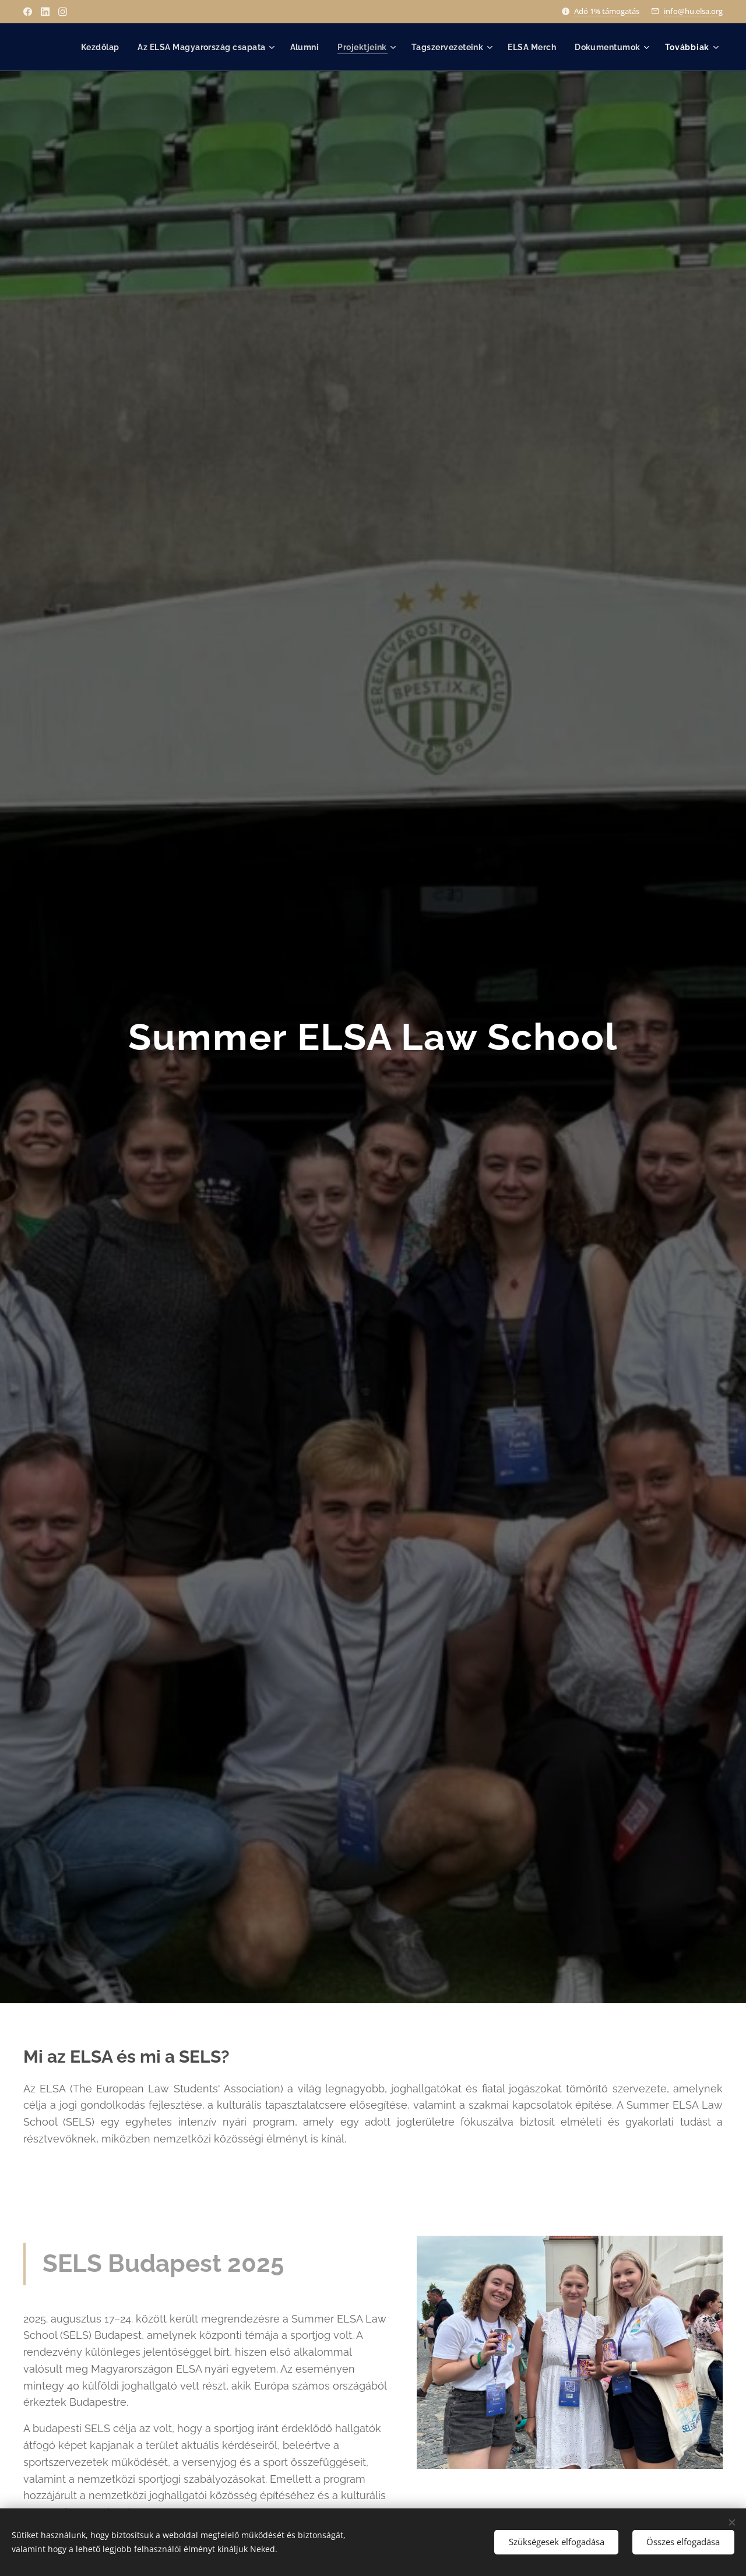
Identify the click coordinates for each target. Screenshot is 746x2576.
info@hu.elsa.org (693, 11)
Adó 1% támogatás (606, 11)
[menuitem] (91, 47)
